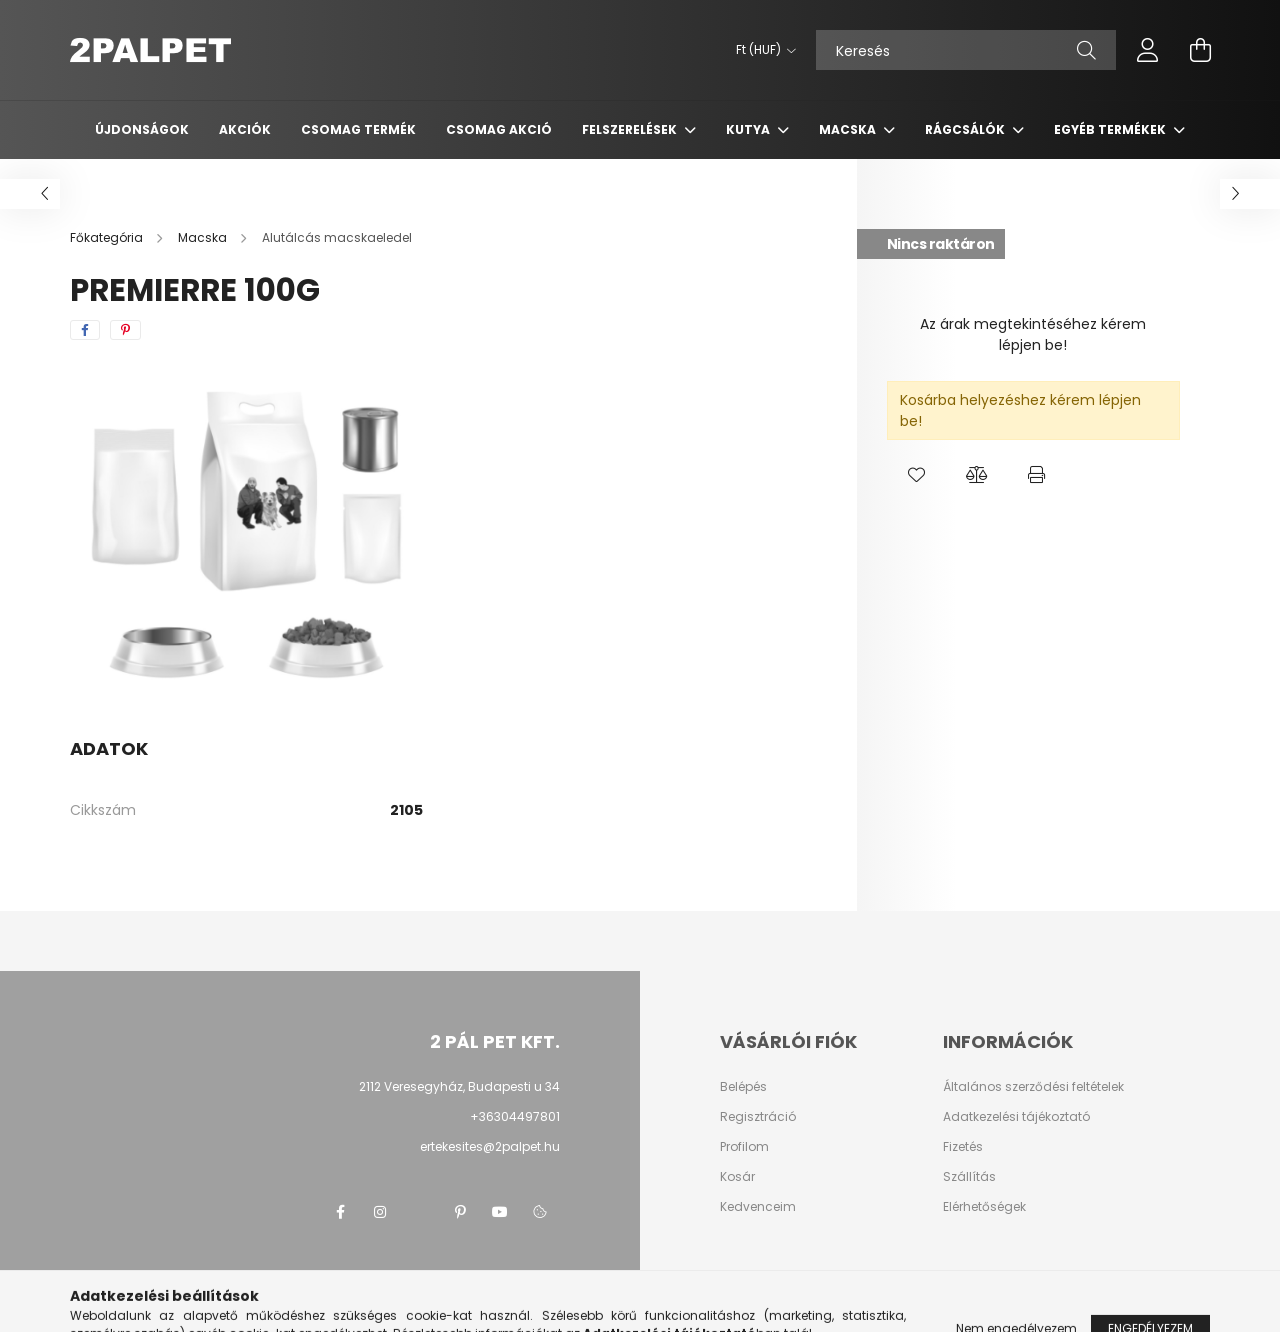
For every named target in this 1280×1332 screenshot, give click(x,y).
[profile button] (1148, 50)
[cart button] (1200, 50)
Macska (849, 129)
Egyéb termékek (1111, 129)
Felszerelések (631, 129)
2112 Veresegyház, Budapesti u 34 (459, 1086)
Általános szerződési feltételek (1033, 1087)
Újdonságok (142, 129)
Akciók (245, 129)
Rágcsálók (966, 129)
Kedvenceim (758, 1207)
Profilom (744, 1147)
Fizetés (963, 1147)
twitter (420, 1212)
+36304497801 (515, 1116)
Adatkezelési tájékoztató (1016, 1117)
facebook (340, 1212)
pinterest (460, 1212)
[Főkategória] (108, 237)
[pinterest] (125, 330)
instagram (380, 1212)
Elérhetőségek (984, 1207)
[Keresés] (966, 50)
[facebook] (85, 330)
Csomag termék (358, 129)
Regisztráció (758, 1117)
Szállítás (969, 1177)
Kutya (749, 129)
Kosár (737, 1177)
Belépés (743, 1087)
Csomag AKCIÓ (499, 129)
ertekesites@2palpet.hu (490, 1146)
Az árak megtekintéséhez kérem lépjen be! (1033, 334)
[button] (917, 475)
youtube (500, 1212)
